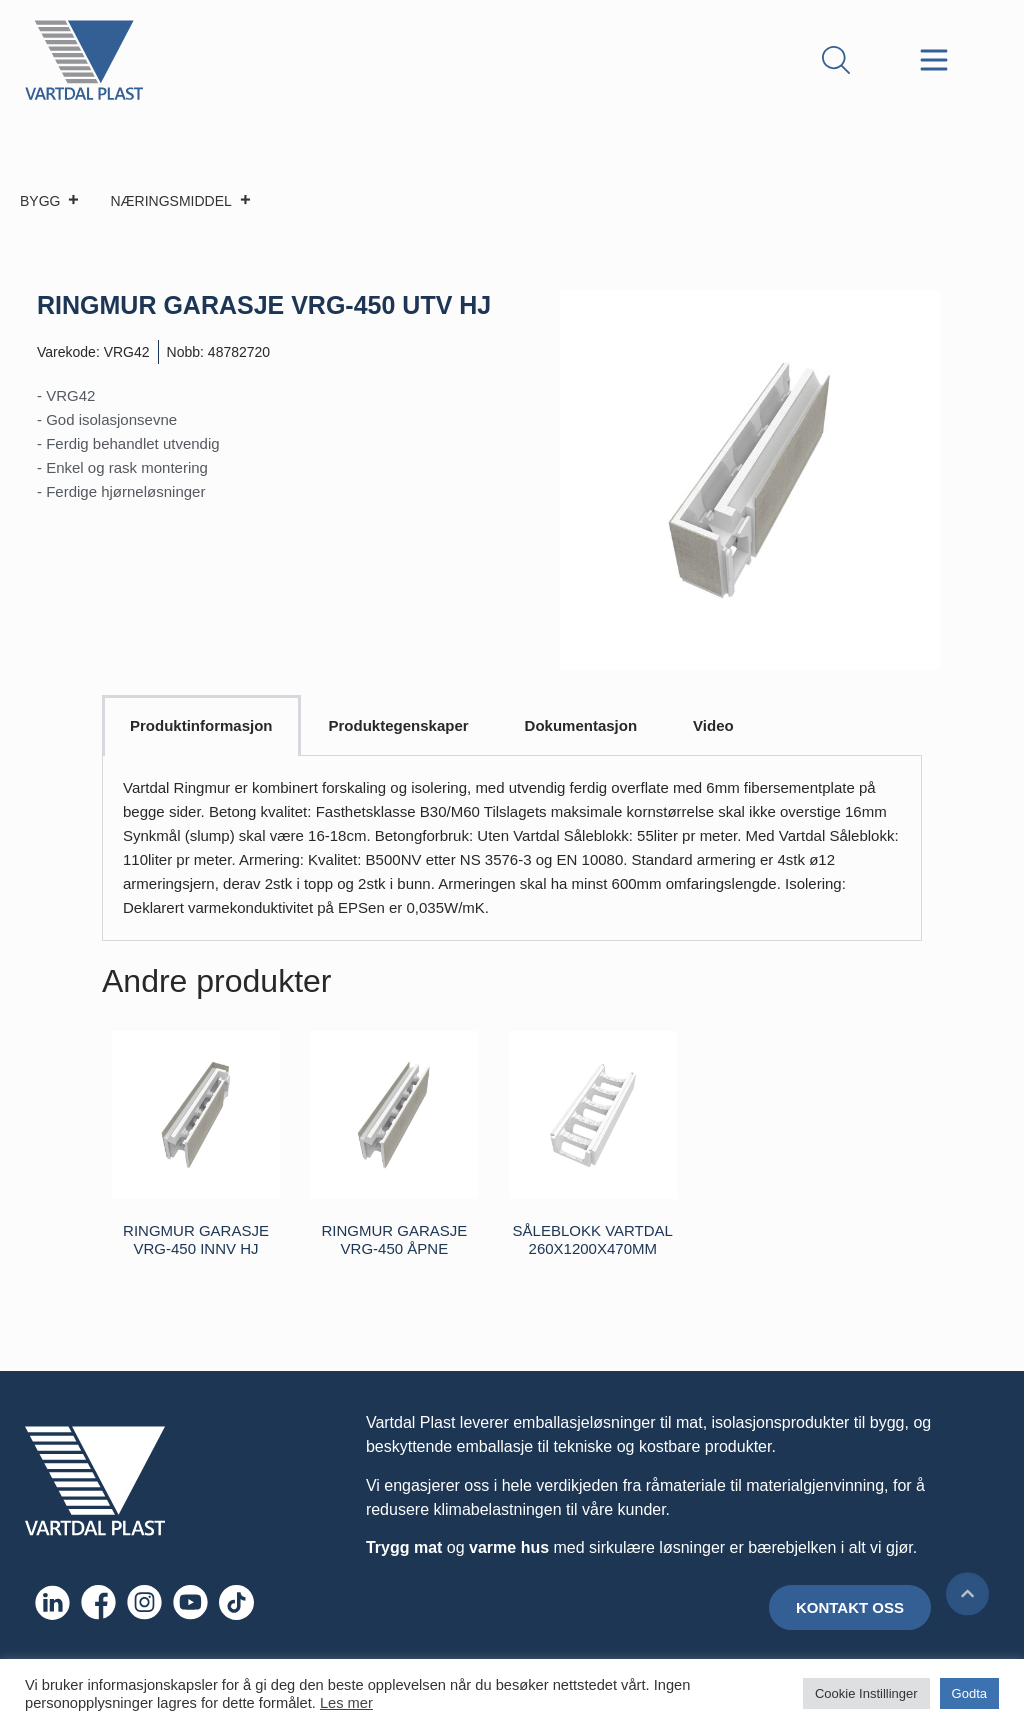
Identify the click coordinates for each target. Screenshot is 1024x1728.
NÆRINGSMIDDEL (180, 201)
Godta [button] (969, 1693)
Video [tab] (713, 725)
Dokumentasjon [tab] (581, 725)
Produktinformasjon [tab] (201, 725)
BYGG (50, 201)
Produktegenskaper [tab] (399, 725)
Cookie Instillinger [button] (866, 1693)
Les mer (346, 1703)
